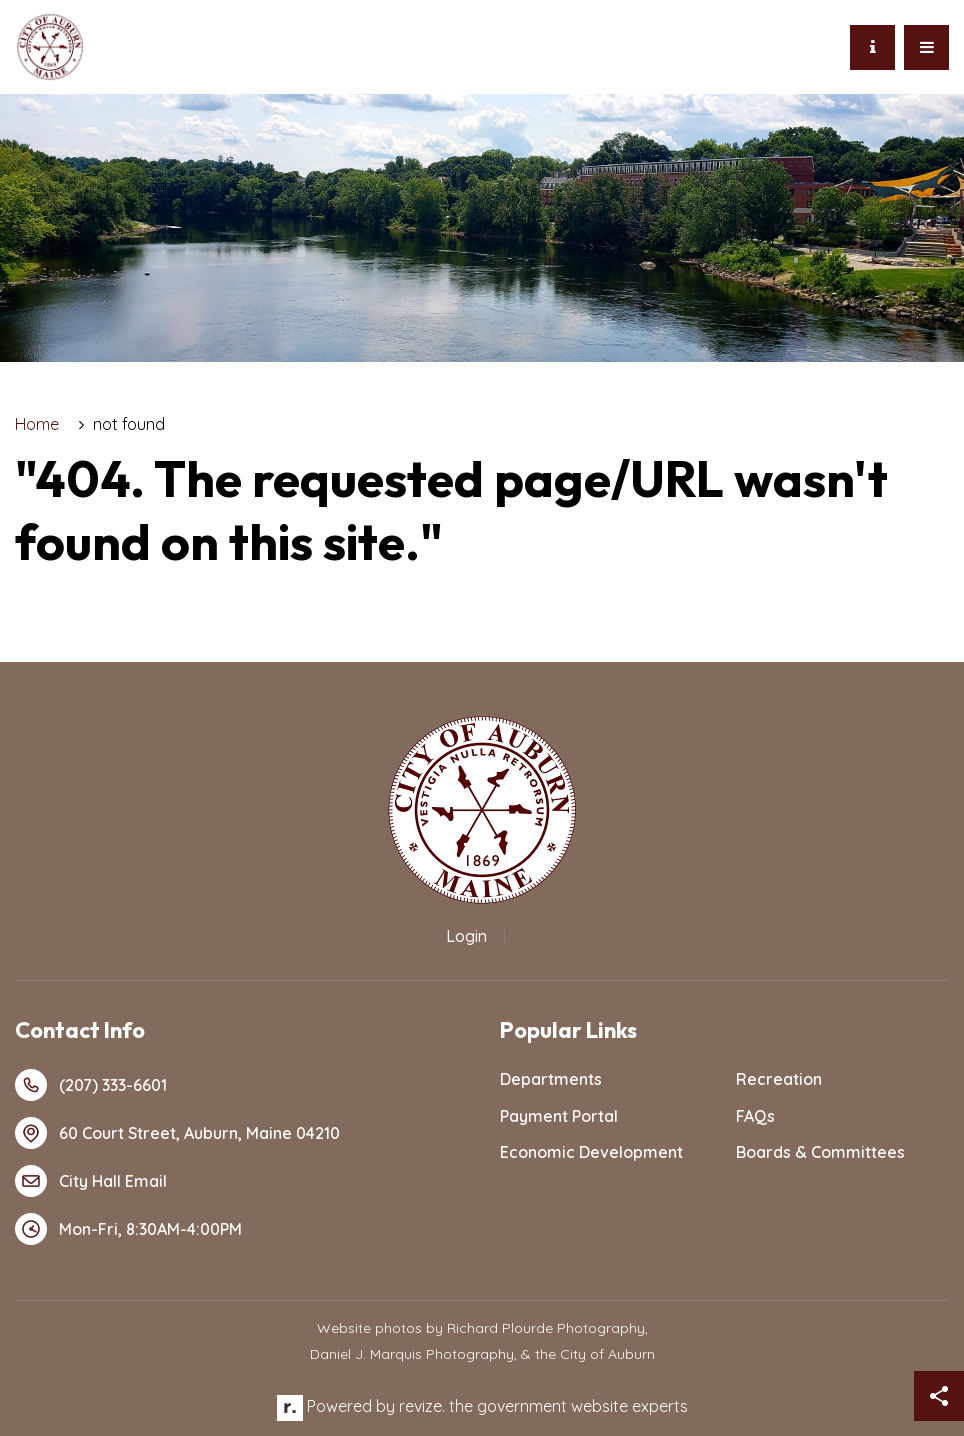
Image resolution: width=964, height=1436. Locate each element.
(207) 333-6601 (91, 1085)
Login (466, 936)
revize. (422, 1406)
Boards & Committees (820, 1152)
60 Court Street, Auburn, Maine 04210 (177, 1133)
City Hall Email (91, 1181)
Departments (551, 1079)
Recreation (779, 1079)
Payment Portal (559, 1116)
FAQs (755, 1116)
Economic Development (591, 1152)
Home (37, 424)
